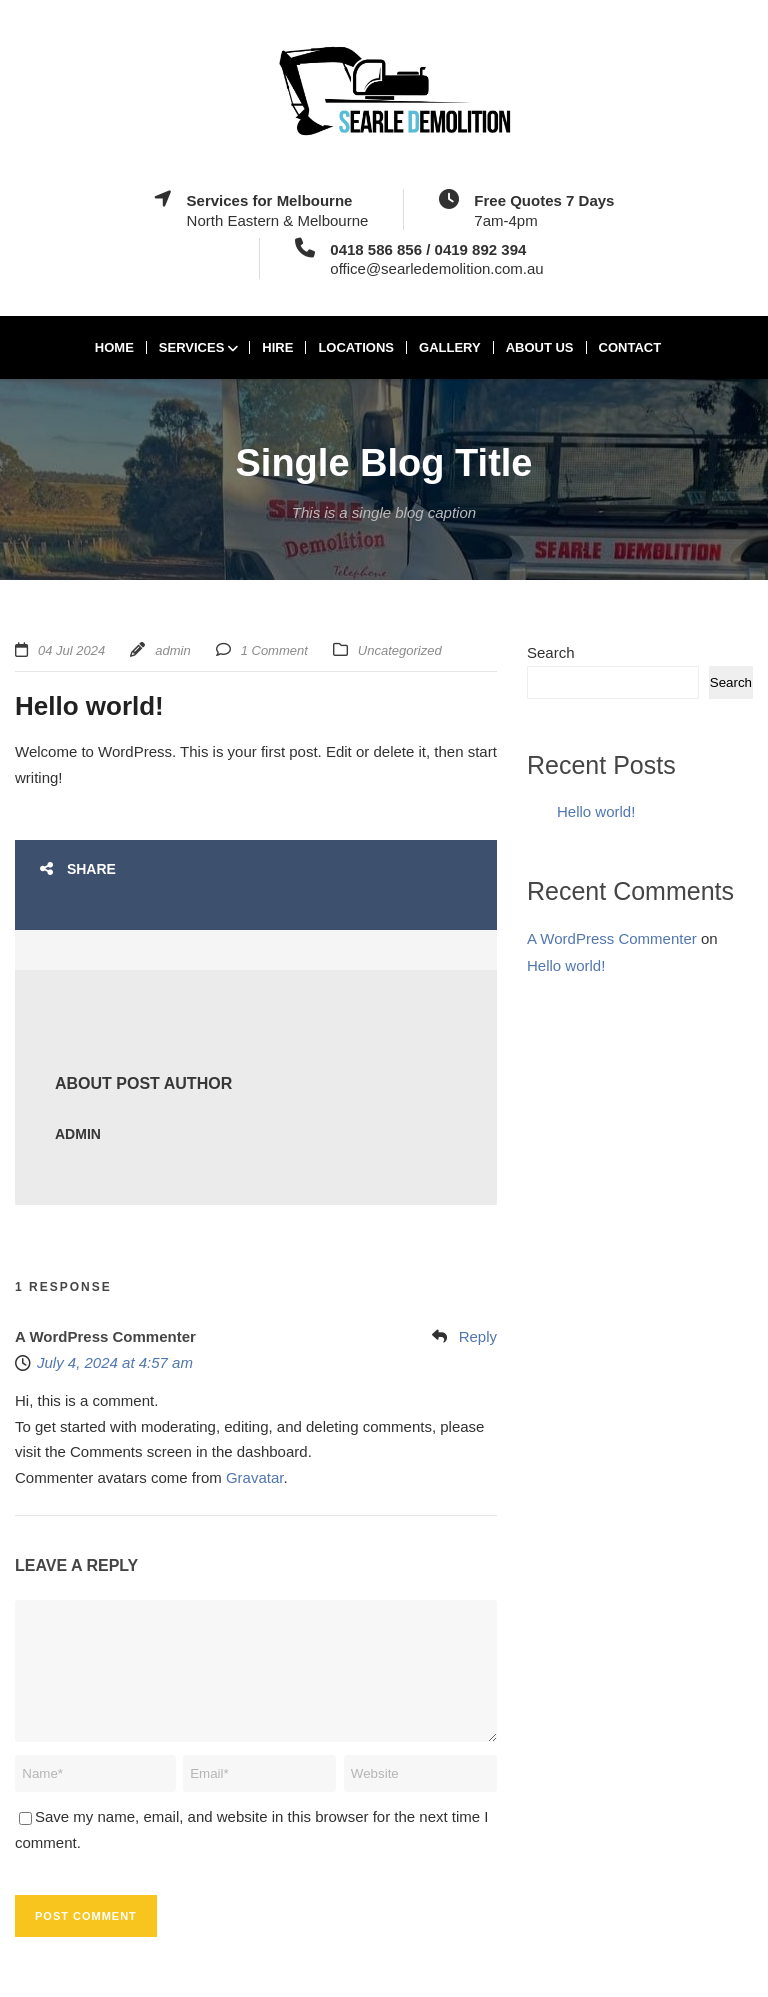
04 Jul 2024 (71, 650)
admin (172, 650)
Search (551, 652)
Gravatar (255, 1477)
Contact (630, 347)
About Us (540, 347)
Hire (277, 347)
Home (114, 347)
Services (192, 347)
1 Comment (274, 650)
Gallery (450, 347)
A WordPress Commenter (105, 1336)
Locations (356, 347)
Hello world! (596, 811)
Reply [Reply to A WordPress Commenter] (478, 1336)
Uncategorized (400, 650)
